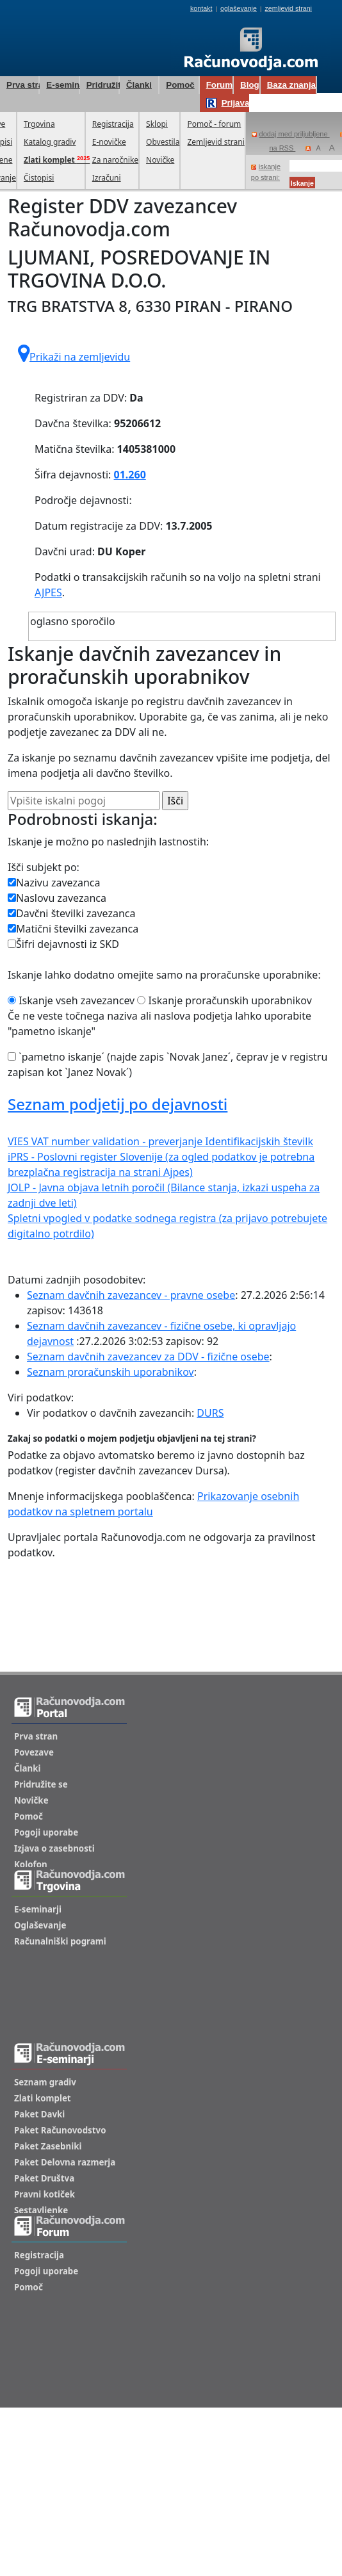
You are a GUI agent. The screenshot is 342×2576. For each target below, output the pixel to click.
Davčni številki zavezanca (72, 913)
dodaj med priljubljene (291, 134)
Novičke (160, 159)
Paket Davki (39, 2114)
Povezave (34, 1752)
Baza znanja (291, 85)
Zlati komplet (42, 2098)
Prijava (228, 103)
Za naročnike (115, 159)
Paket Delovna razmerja (64, 2162)
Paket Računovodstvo (60, 2130)
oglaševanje (238, 8)
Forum (219, 85)
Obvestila (162, 141)
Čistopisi (39, 177)
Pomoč (180, 85)
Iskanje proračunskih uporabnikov (224, 1000)
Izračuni (106, 177)
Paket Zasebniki (47, 2146)
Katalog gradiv (50, 141)
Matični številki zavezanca (73, 929)
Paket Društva (44, 2178)
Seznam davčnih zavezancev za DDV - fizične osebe (148, 1356)
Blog (249, 85)
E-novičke (109, 141)
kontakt (201, 8)
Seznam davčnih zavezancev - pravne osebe (131, 1295)
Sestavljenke (41, 2210)
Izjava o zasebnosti (54, 1848)
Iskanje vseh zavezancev (71, 1000)
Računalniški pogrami (60, 1941)
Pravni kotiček (44, 2194)
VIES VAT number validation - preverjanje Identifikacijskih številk (160, 1141)
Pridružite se (41, 1784)
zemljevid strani (288, 8)
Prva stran (22, 85)
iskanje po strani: (266, 172)
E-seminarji (62, 85)
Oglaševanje (40, 1925)
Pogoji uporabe (46, 1832)
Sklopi (157, 123)
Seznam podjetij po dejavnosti (117, 1103)
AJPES (48, 592)
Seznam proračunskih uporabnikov (110, 1372)
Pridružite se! (102, 85)
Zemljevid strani (215, 141)
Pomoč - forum (214, 123)
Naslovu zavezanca (57, 898)
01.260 (130, 475)
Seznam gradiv (45, 2082)
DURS (210, 1413)
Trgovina (39, 123)
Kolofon (30, 1864)
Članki (139, 85)
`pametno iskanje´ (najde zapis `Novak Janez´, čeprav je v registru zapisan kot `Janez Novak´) (167, 1064)
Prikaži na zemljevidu (74, 353)
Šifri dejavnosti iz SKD (63, 944)
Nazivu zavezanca (54, 883)
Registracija (113, 123)
